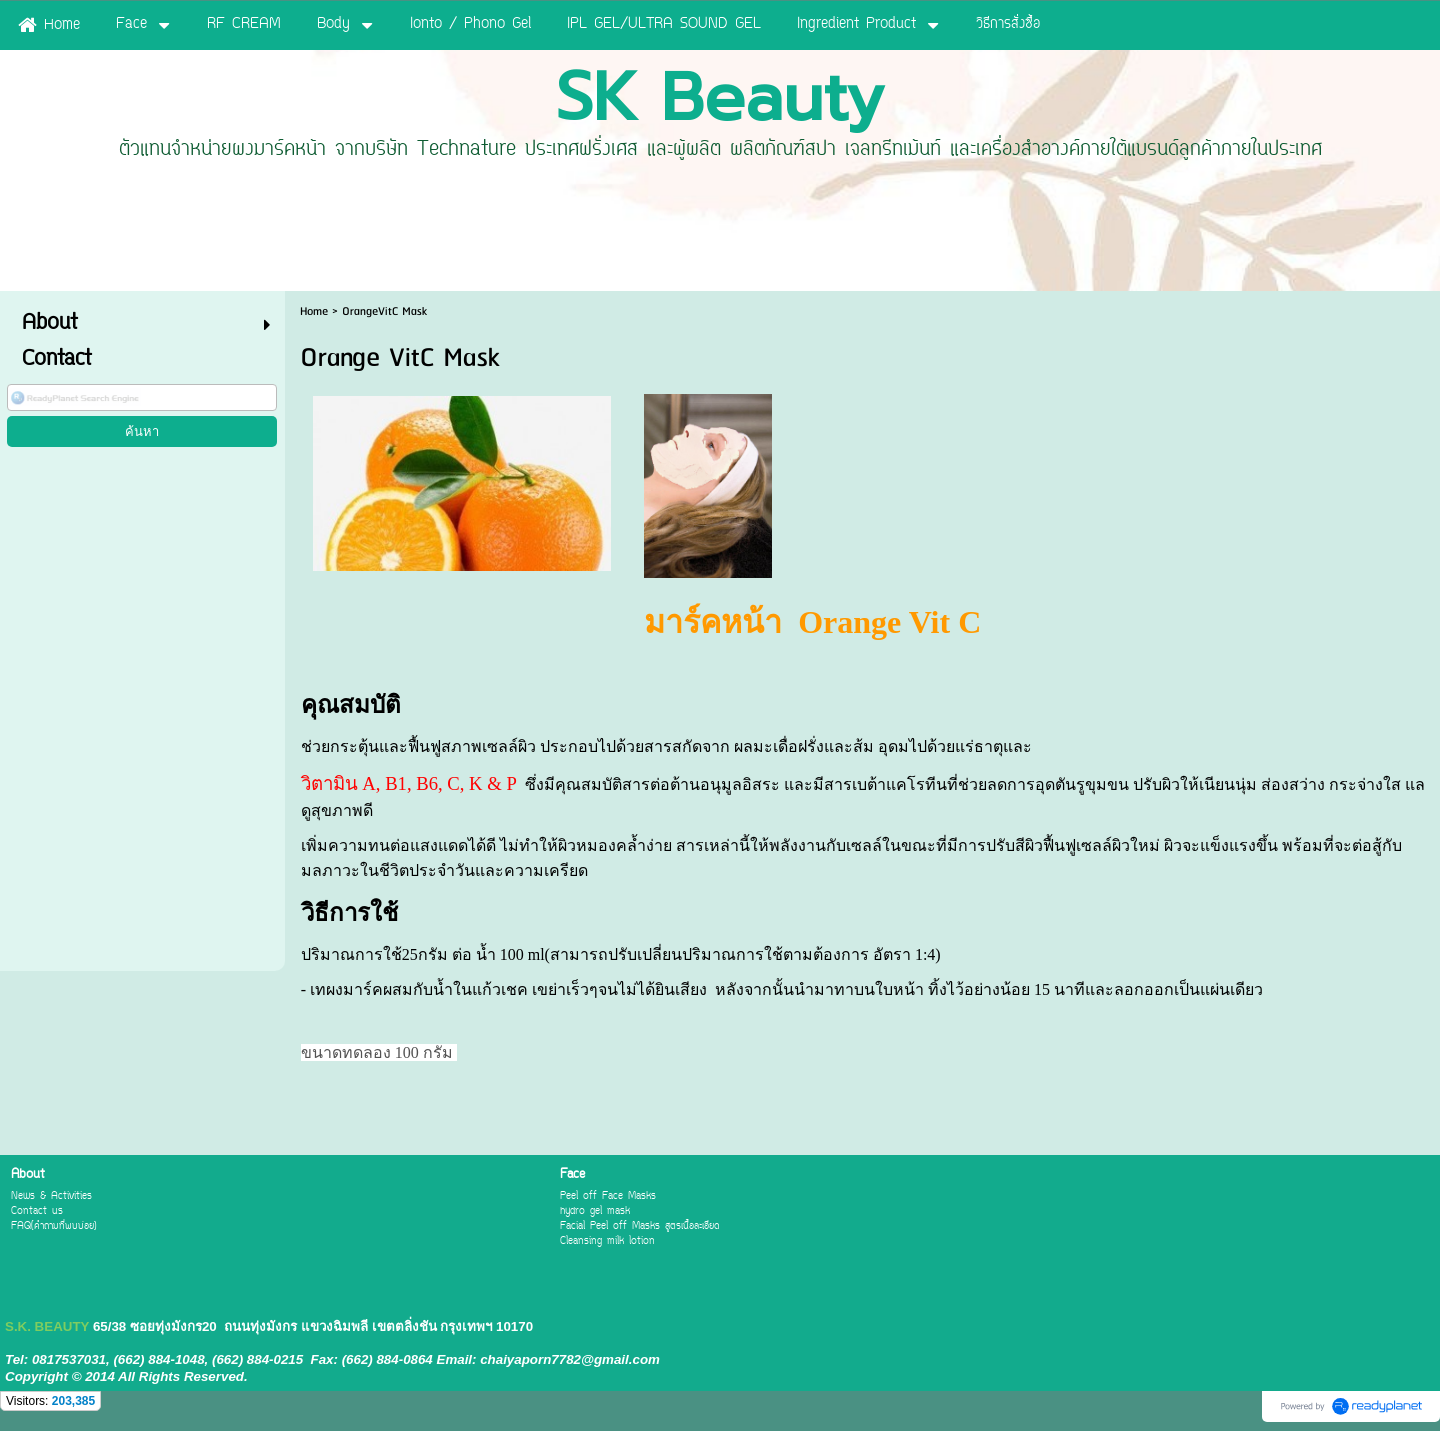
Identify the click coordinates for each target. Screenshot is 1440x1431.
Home (314, 311)
